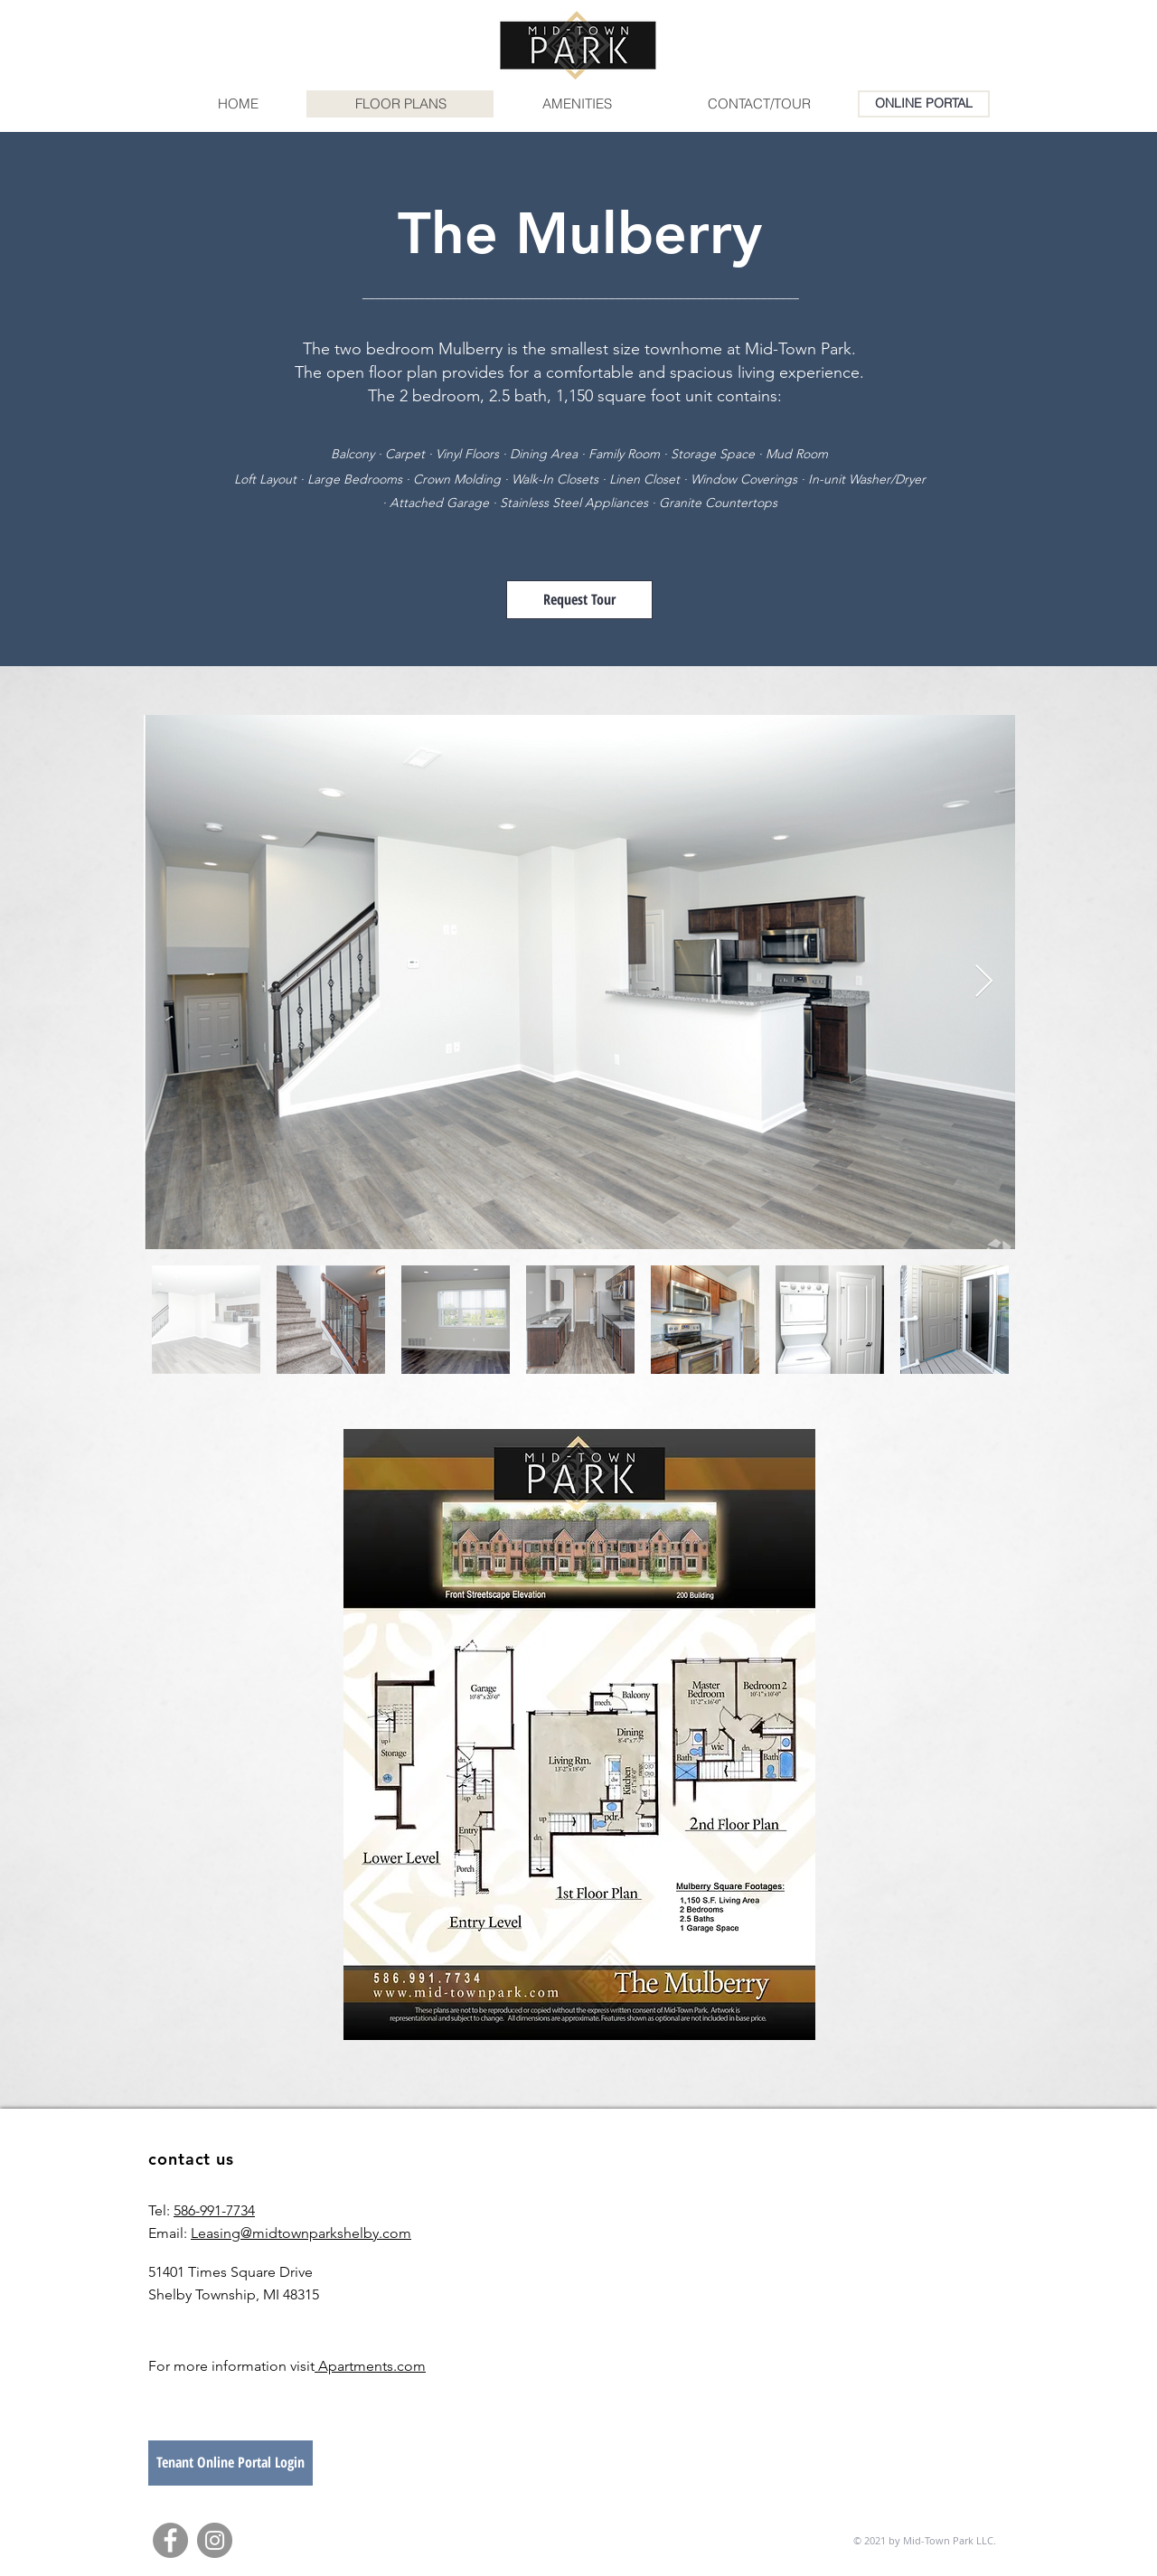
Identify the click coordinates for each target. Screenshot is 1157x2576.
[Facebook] (170, 2540)
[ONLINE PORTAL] (924, 104)
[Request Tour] (579, 599)
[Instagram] (214, 2540)
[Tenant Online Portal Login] (230, 2463)
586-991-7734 (214, 2210)
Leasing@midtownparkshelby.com (301, 2233)
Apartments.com (370, 2365)
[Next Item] (984, 982)
